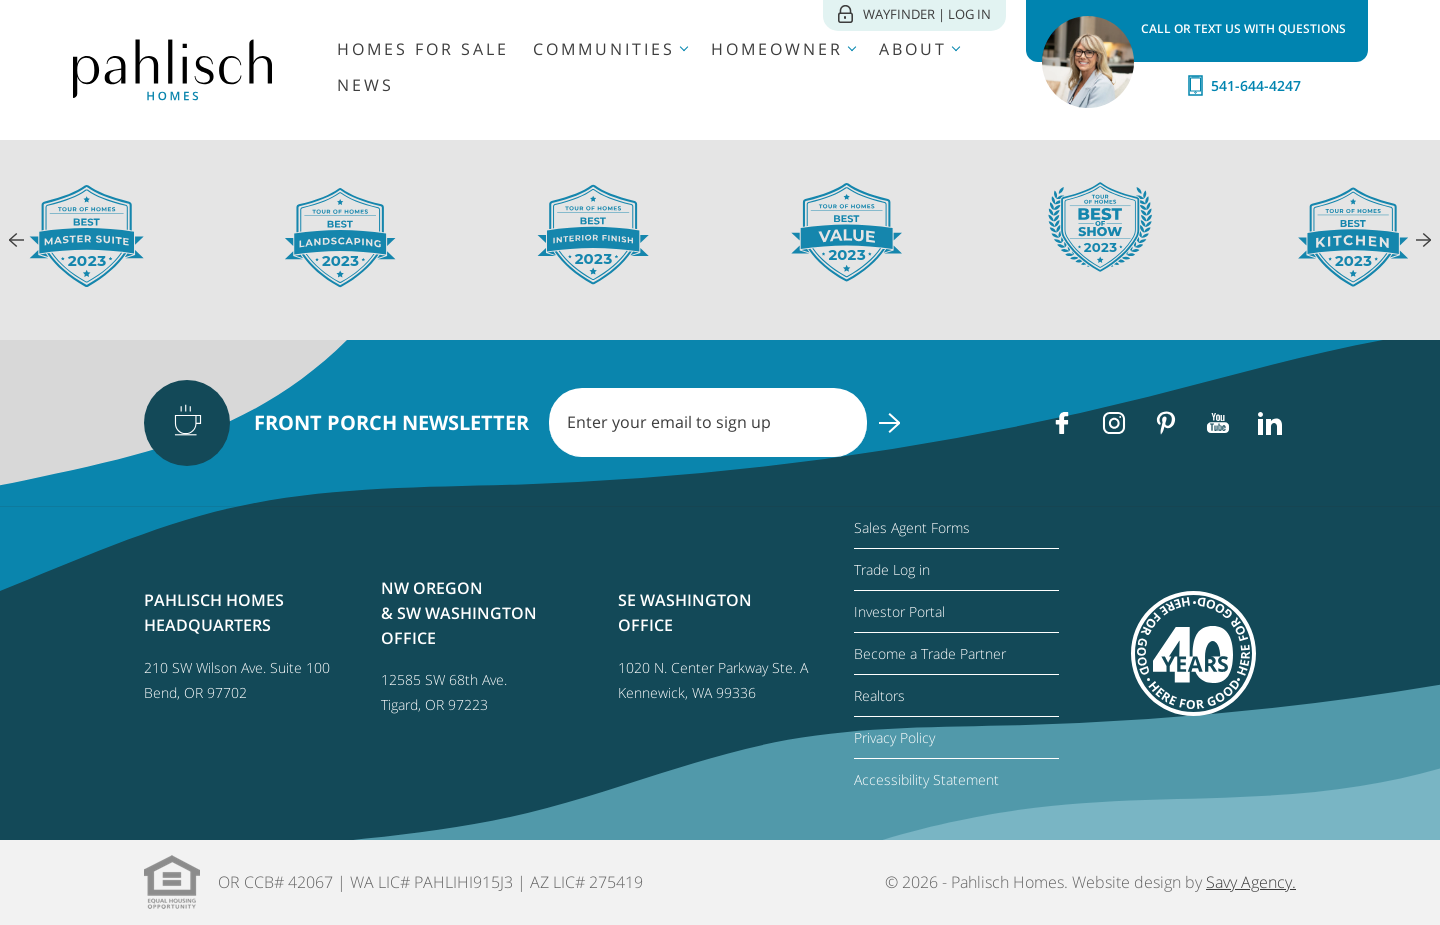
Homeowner (777, 49)
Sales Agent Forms (912, 527)
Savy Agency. (1251, 882)
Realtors (879, 695)
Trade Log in (892, 569)
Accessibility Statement (926, 779)
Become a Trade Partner (930, 653)
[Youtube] (1218, 423)
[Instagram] (1114, 423)
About (913, 49)
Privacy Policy (894, 737)
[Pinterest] (1166, 423)
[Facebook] (1062, 423)
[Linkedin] (1270, 423)
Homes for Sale (423, 49)
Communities (604, 49)
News (365, 85)
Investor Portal (899, 611)
